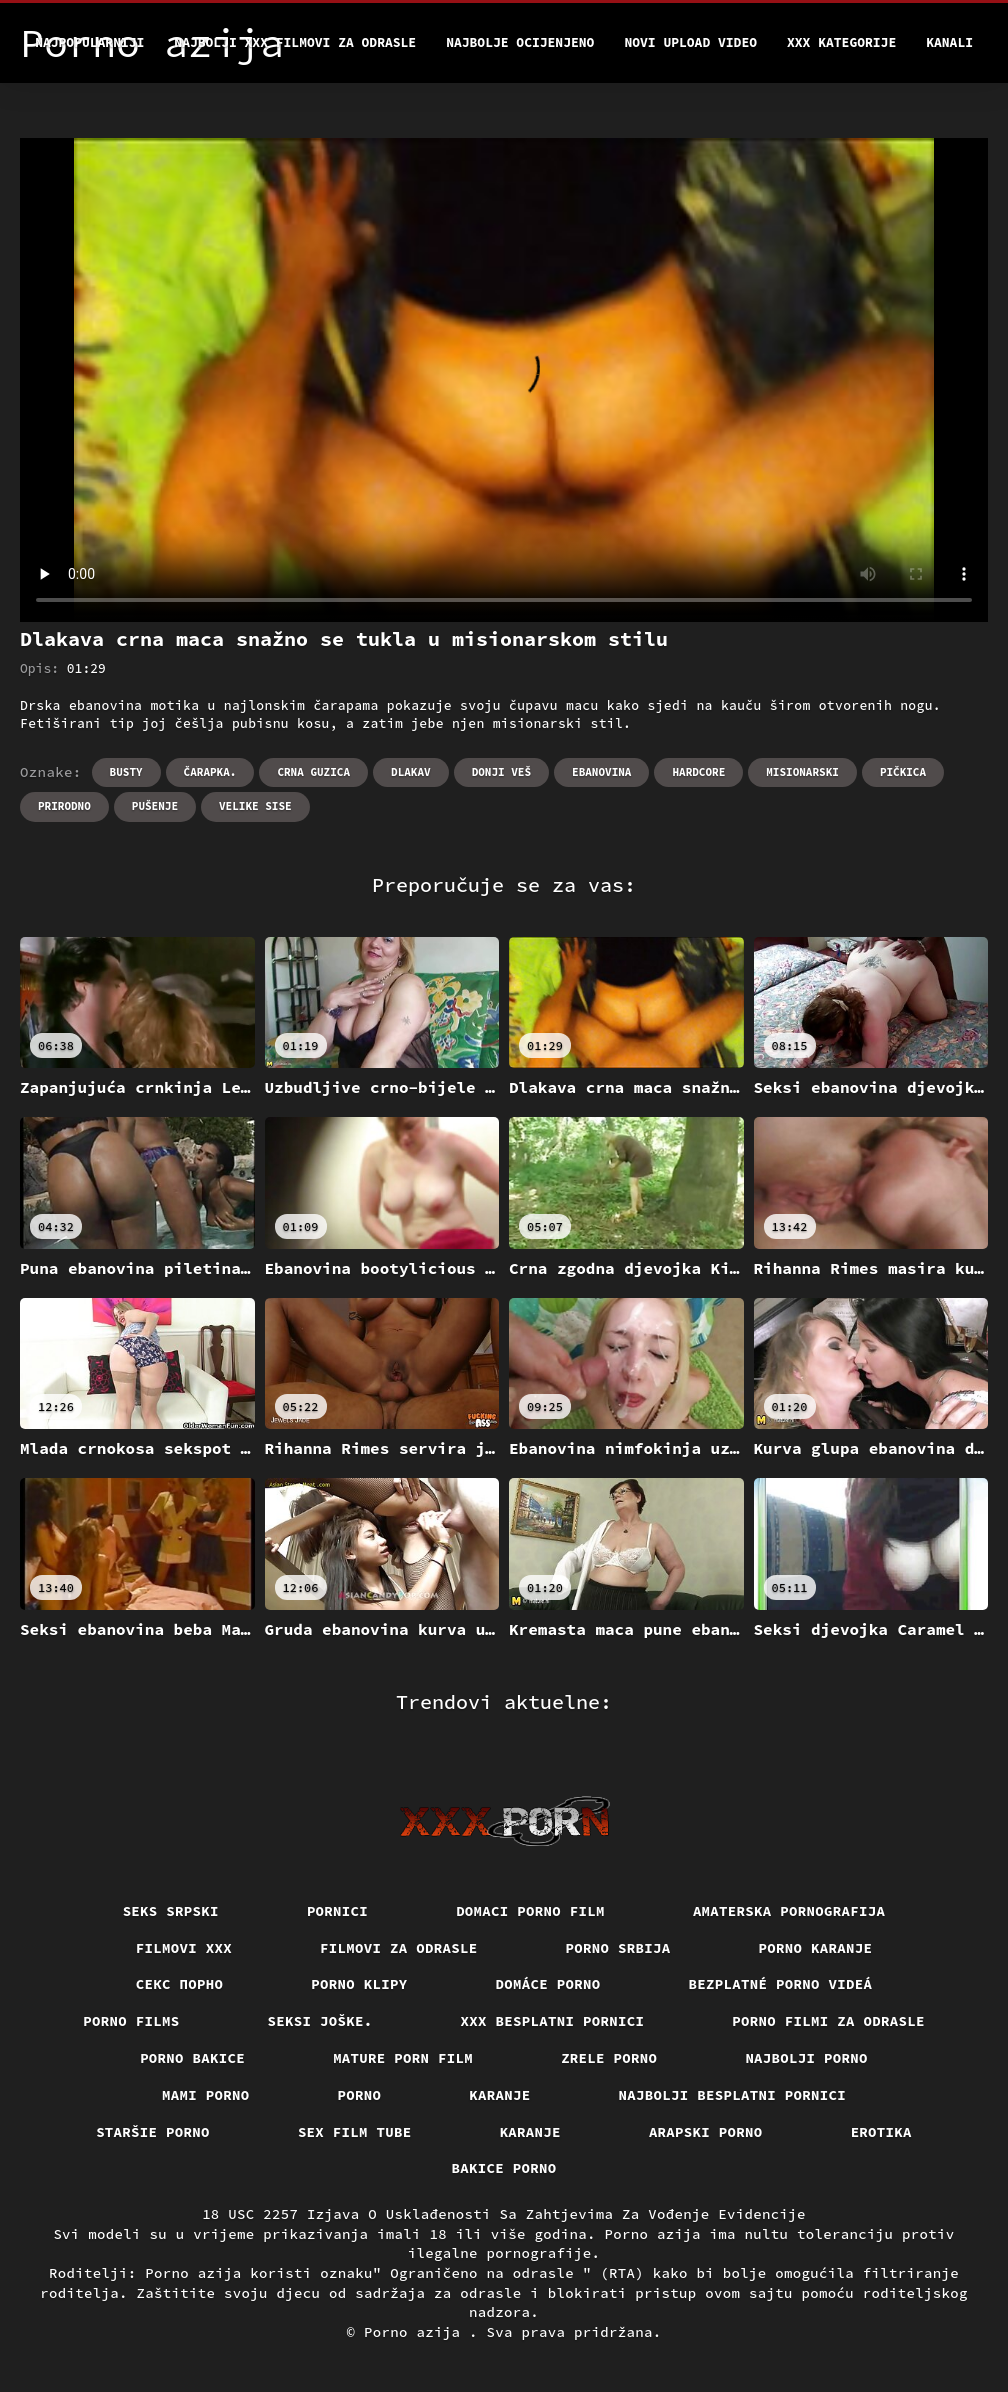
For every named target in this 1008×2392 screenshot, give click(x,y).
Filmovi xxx (184, 1948)
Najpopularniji (89, 42)
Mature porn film (403, 2058)
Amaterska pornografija (789, 1911)
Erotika (881, 2132)
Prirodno (64, 806)
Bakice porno (504, 2168)
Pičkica (903, 772)
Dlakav (411, 772)
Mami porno (206, 2095)
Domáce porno (548, 1984)
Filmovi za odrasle (399, 1948)
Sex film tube (355, 2132)
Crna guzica (313, 772)
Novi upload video (690, 42)
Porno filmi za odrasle (828, 2021)
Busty (126, 772)
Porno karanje (816, 1948)
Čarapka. (210, 772)
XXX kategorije (841, 42)
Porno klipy (359, 1984)
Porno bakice (192, 2058)
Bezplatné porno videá (781, 1984)
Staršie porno (153, 2132)
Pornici (337, 1911)
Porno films (131, 2021)
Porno (360, 2095)
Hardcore (698, 772)
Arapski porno (706, 2132)
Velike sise (255, 806)
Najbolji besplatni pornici (733, 2095)
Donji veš (501, 772)
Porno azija (416, 2332)
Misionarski (802, 772)
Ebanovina (601, 772)
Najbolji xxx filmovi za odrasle (295, 42)
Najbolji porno (806, 2058)
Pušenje (155, 806)
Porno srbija (618, 1948)
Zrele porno (609, 2058)
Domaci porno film (530, 1911)
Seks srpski (171, 1911)
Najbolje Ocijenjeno (520, 42)
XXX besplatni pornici (553, 2021)
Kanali (949, 42)
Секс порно (180, 1984)
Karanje (499, 2095)
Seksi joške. (320, 2021)
